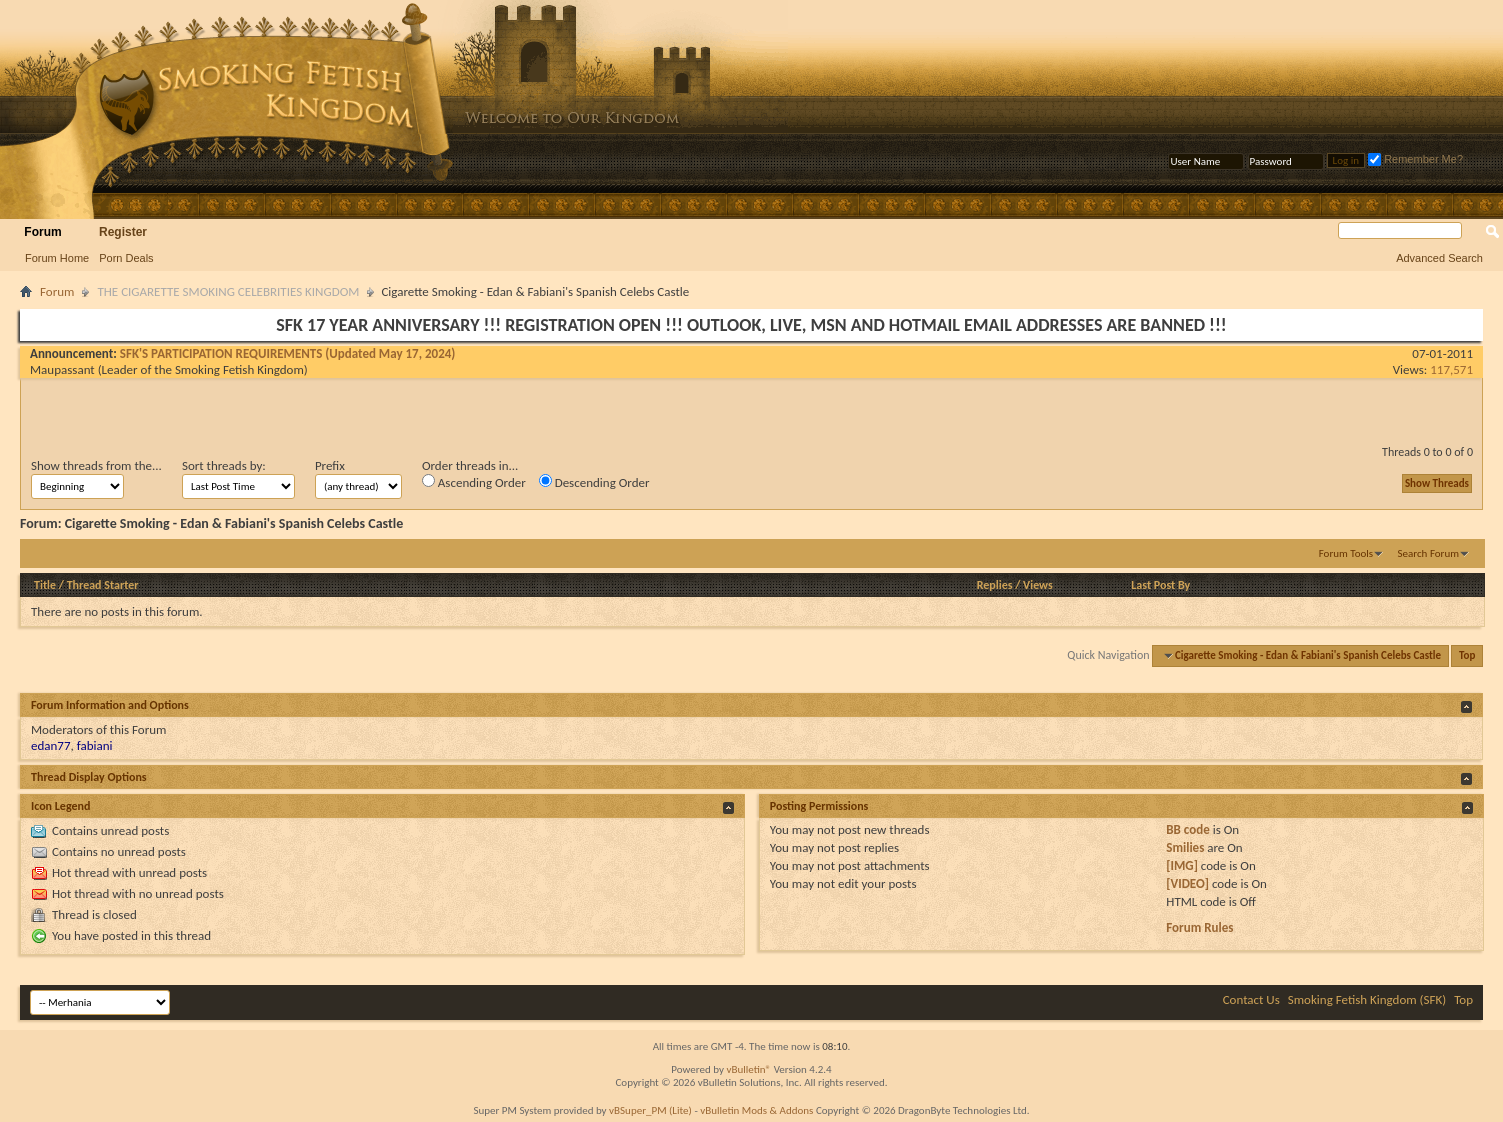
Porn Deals (126, 258)
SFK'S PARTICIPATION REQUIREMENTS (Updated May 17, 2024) (288, 353)
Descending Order (594, 482)
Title (45, 585)
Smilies (1185, 847)
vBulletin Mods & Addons (756, 1110)
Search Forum (1429, 553)
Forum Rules (1199, 927)
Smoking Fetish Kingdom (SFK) (1367, 999)
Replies (995, 585)
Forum (42, 232)
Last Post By (1160, 585)
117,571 (1451, 369)
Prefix (330, 465)
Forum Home (57, 258)
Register (123, 232)
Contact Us (1251, 999)
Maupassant (62, 369)
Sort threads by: (224, 465)
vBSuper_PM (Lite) (650, 1110)
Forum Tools (1346, 553)
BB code (1187, 829)
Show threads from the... (96, 465)
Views (1038, 585)
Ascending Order (474, 482)
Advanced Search (1439, 258)
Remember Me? (1415, 159)
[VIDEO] (1187, 883)
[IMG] (1182, 865)
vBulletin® (748, 1069)
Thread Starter (103, 585)
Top (1467, 655)
